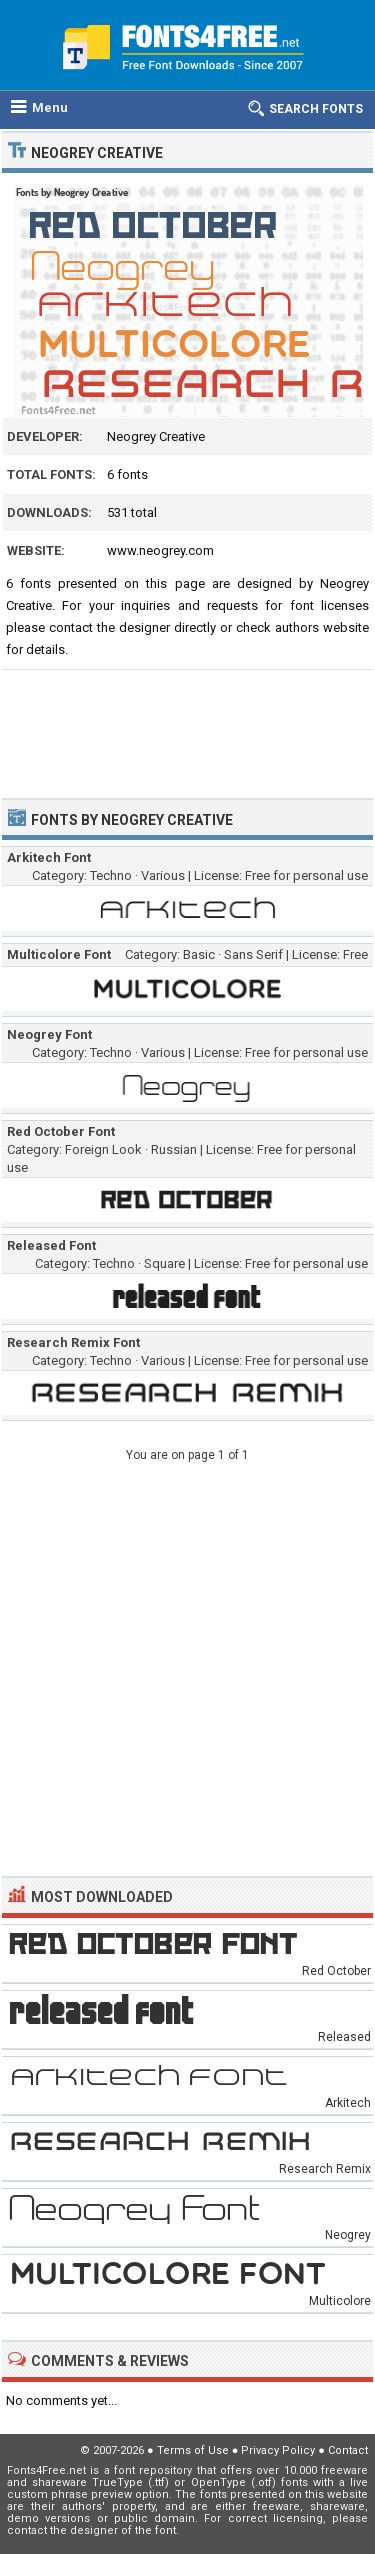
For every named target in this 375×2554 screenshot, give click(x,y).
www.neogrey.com (160, 550)
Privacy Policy (278, 2450)
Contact (348, 2450)
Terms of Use (193, 2450)
